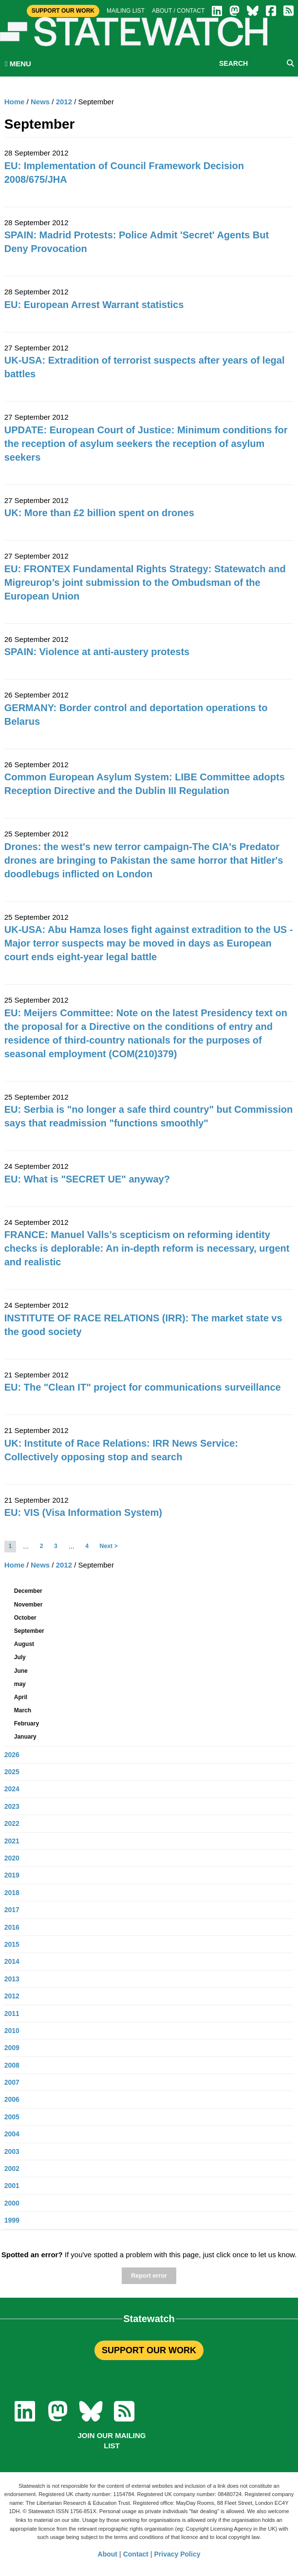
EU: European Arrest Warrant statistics (94, 304)
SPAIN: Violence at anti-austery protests (96, 651)
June (21, 1670)
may (20, 1684)
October (25, 1617)
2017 (11, 1910)
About (107, 2554)
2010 (11, 2030)
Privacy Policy (177, 2554)
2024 (11, 1789)
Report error (149, 2275)
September (29, 1630)
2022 (11, 1823)
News (40, 101)
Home (14, 101)
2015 (11, 1944)
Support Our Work (63, 10)
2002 (11, 2168)
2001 (11, 2185)
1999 (11, 2220)
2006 (11, 2099)
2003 (11, 2151)
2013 (11, 1979)
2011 (11, 2013)
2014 (11, 1961)
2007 (11, 2082)
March (22, 1710)
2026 (11, 1755)
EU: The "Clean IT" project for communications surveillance (142, 1387)
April (20, 1697)
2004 (11, 2134)
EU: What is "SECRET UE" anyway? (87, 1179)
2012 (64, 101)
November (28, 1604)
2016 (11, 1927)
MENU (18, 63)
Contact (136, 2554)
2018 (11, 1893)
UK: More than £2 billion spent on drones (99, 512)
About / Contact (178, 10)
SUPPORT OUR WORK (149, 2350)
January (25, 1736)
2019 (11, 1875)
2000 (11, 2203)
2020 (11, 1858)
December (28, 1591)
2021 (11, 1841)
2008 (11, 2065)
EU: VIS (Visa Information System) (83, 1512)
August (24, 1644)
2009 (11, 2048)
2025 (11, 1772)
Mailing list (126, 10)
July (20, 1657)
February (26, 1723)
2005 (11, 2117)
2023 (11, 1806)
